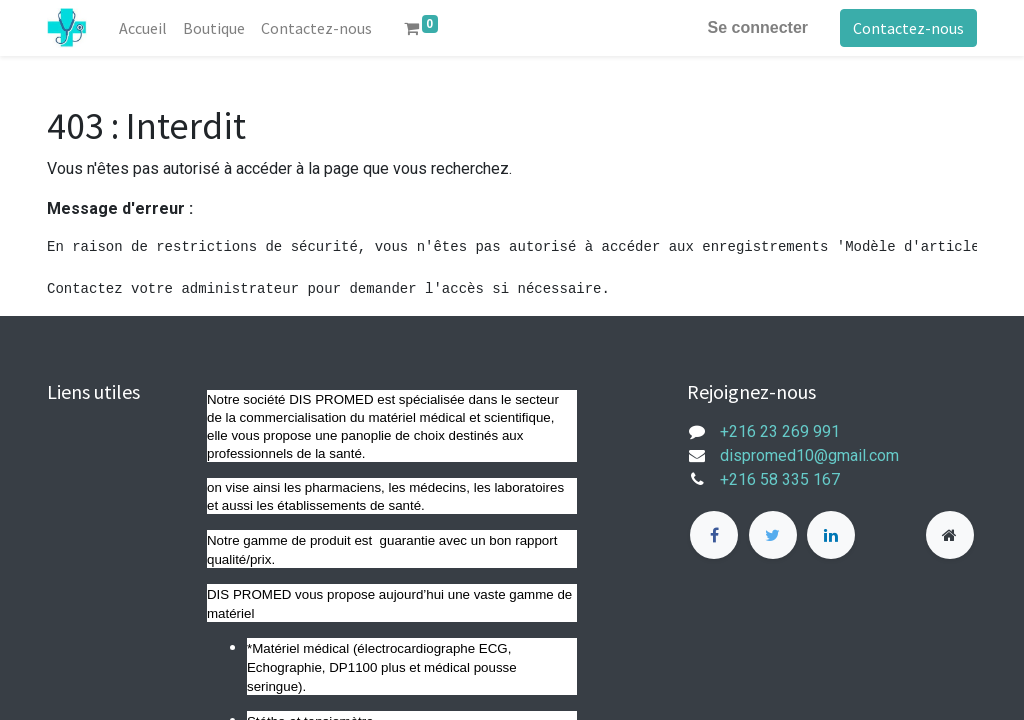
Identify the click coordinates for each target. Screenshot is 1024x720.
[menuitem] (143, 28)
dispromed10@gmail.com (809, 455)
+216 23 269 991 (780, 431)
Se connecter (758, 27)
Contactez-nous (908, 28)
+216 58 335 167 (792, 479)
